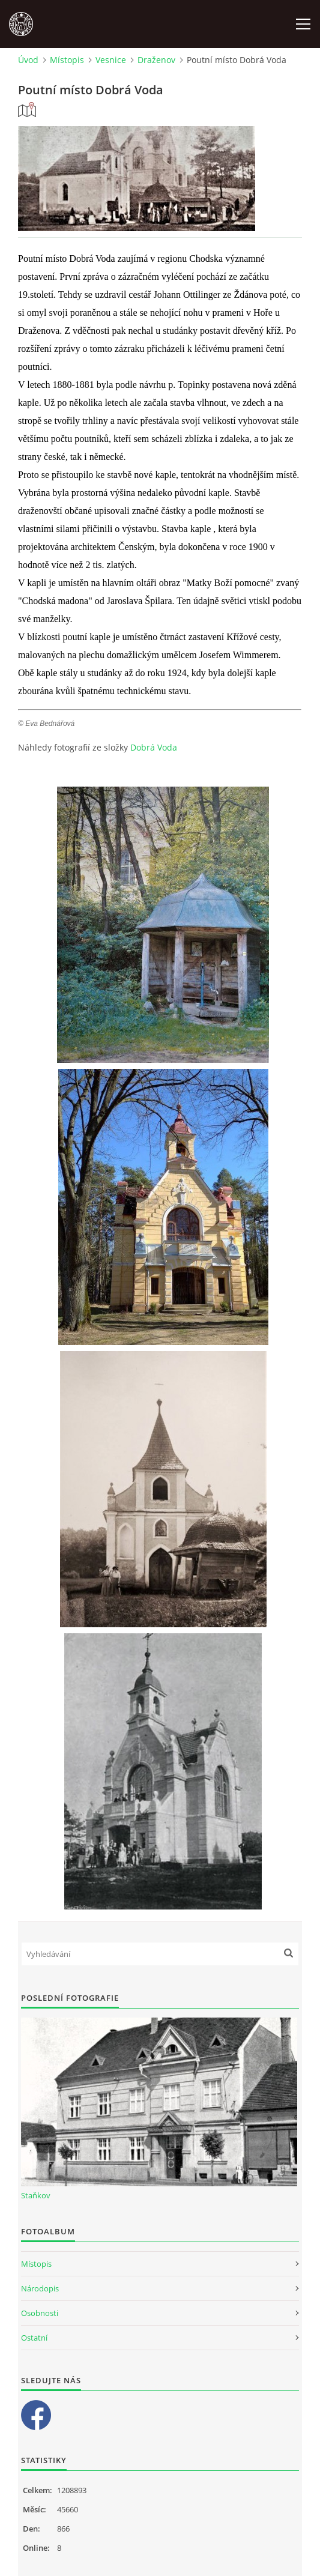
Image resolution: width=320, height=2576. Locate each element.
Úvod (28, 59)
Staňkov (35, 2195)
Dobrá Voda (153, 747)
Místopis (67, 59)
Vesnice (110, 59)
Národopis (40, 2288)
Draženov (156, 59)
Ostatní (34, 2337)
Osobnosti (39, 2313)
